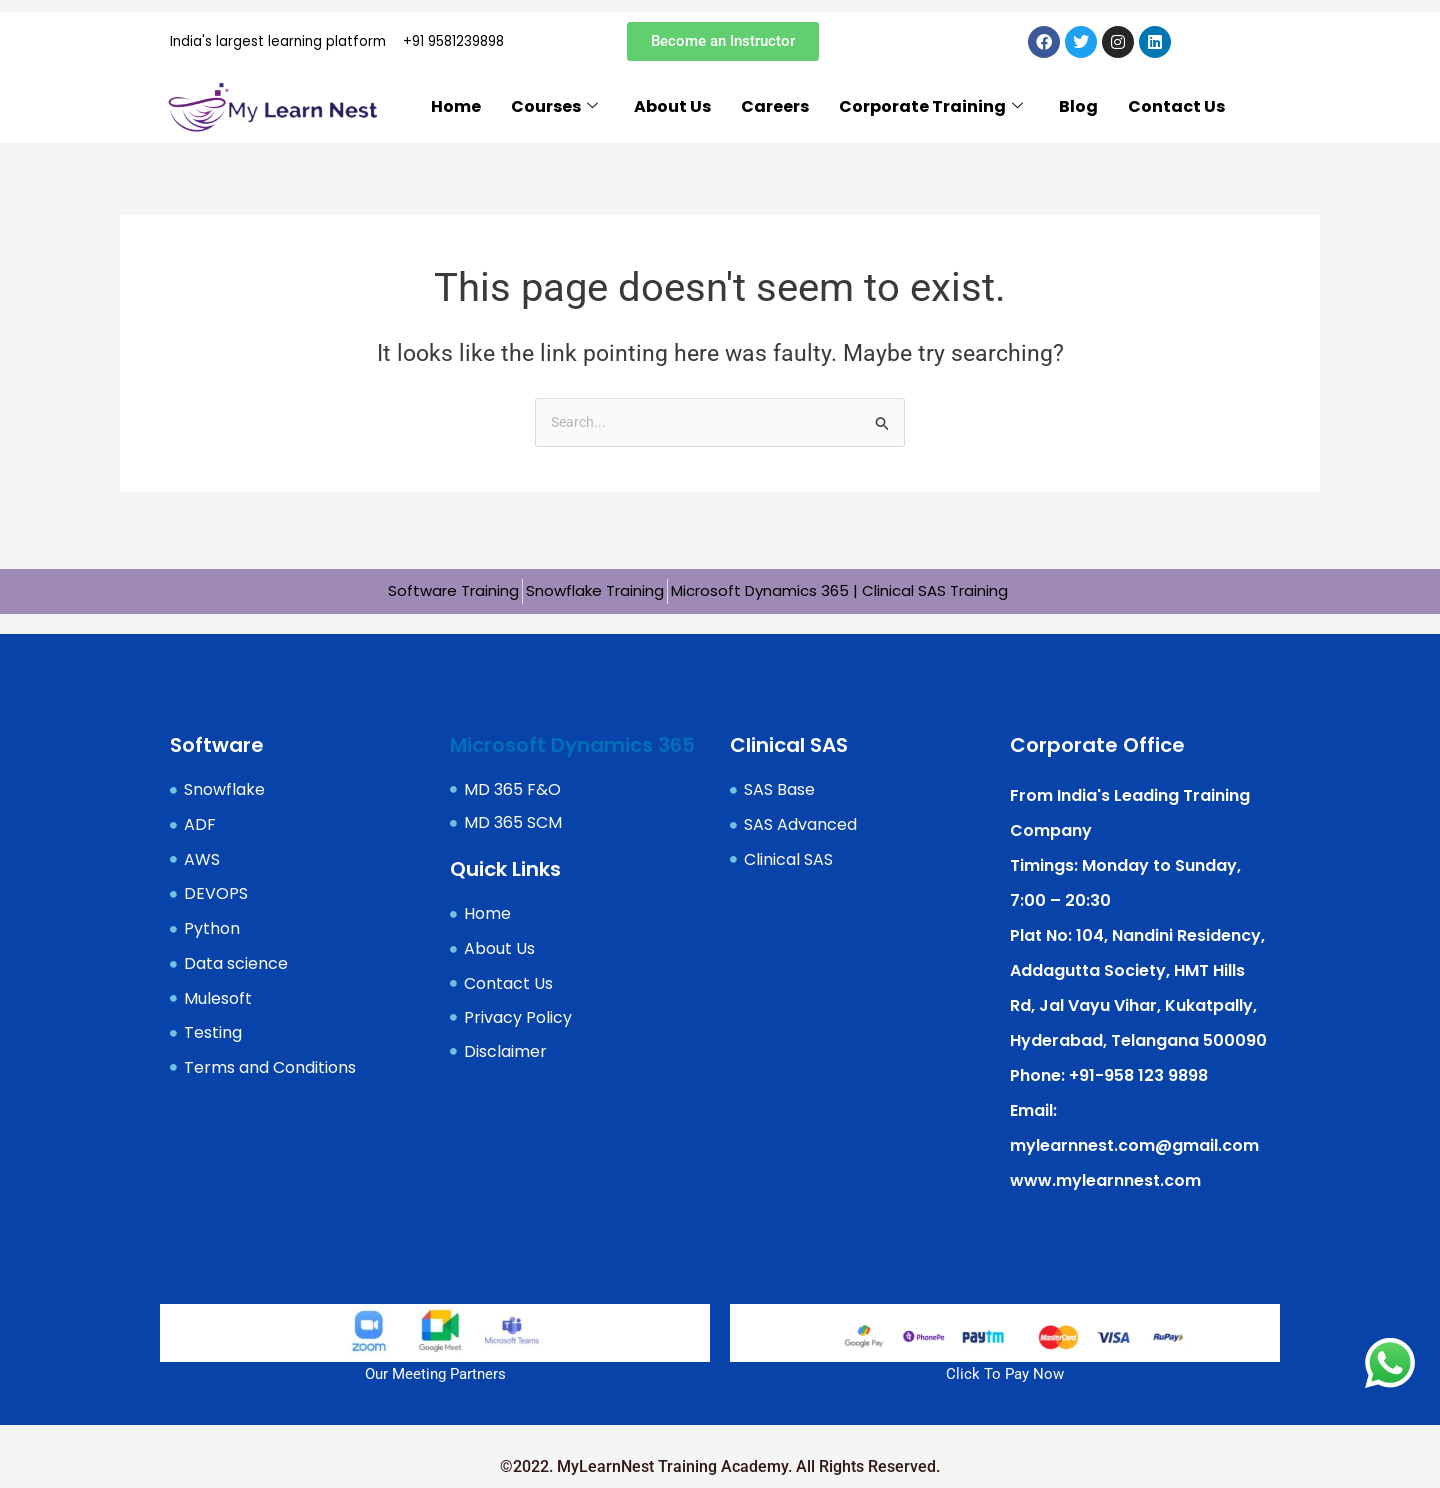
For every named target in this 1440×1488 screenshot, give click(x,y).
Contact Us (1176, 112)
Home (456, 112)
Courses (554, 113)
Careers (775, 112)
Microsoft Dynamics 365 (572, 743)
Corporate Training (931, 113)
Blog (1078, 112)
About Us (672, 112)
